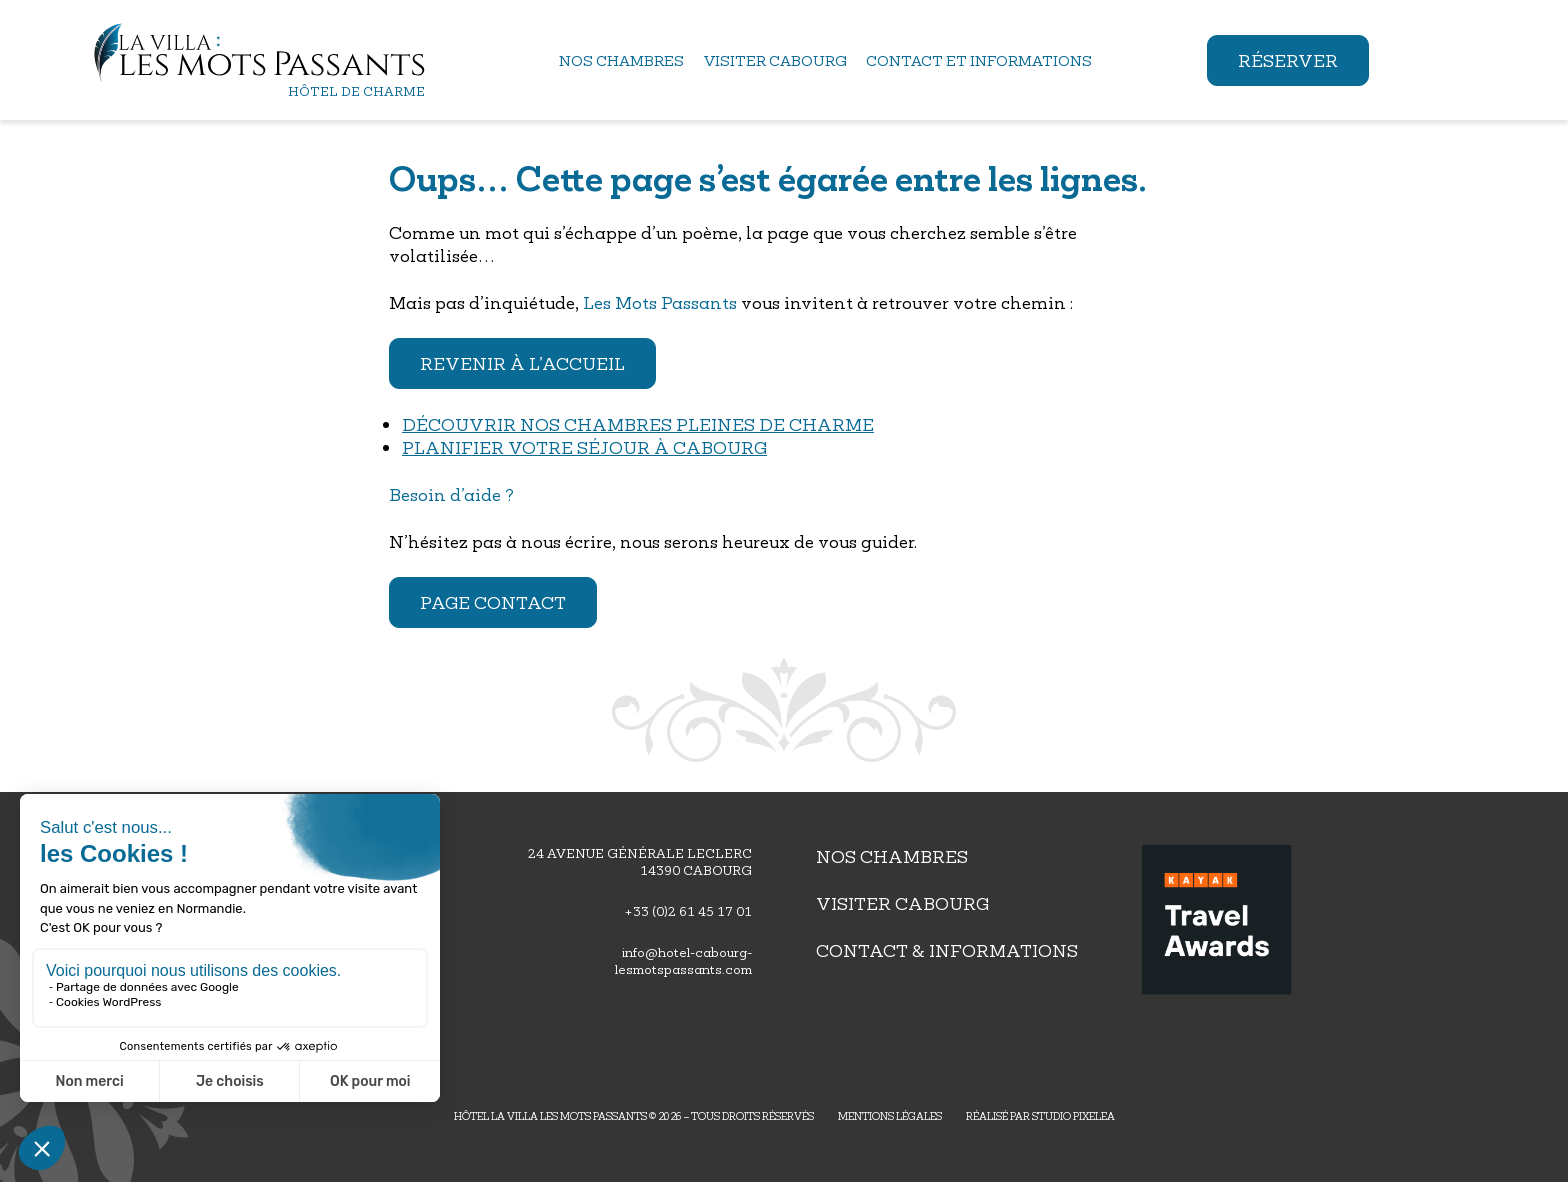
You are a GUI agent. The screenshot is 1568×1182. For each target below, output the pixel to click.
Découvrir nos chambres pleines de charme (638, 424)
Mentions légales (890, 1116)
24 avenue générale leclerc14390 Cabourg (640, 862)
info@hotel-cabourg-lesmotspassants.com (683, 961)
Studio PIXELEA (1073, 1116)
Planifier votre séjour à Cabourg (584, 447)
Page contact (493, 602)
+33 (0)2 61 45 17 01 (688, 911)
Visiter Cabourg (902, 903)
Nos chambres (892, 856)
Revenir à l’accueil (522, 363)
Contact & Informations (947, 950)
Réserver (1288, 60)
